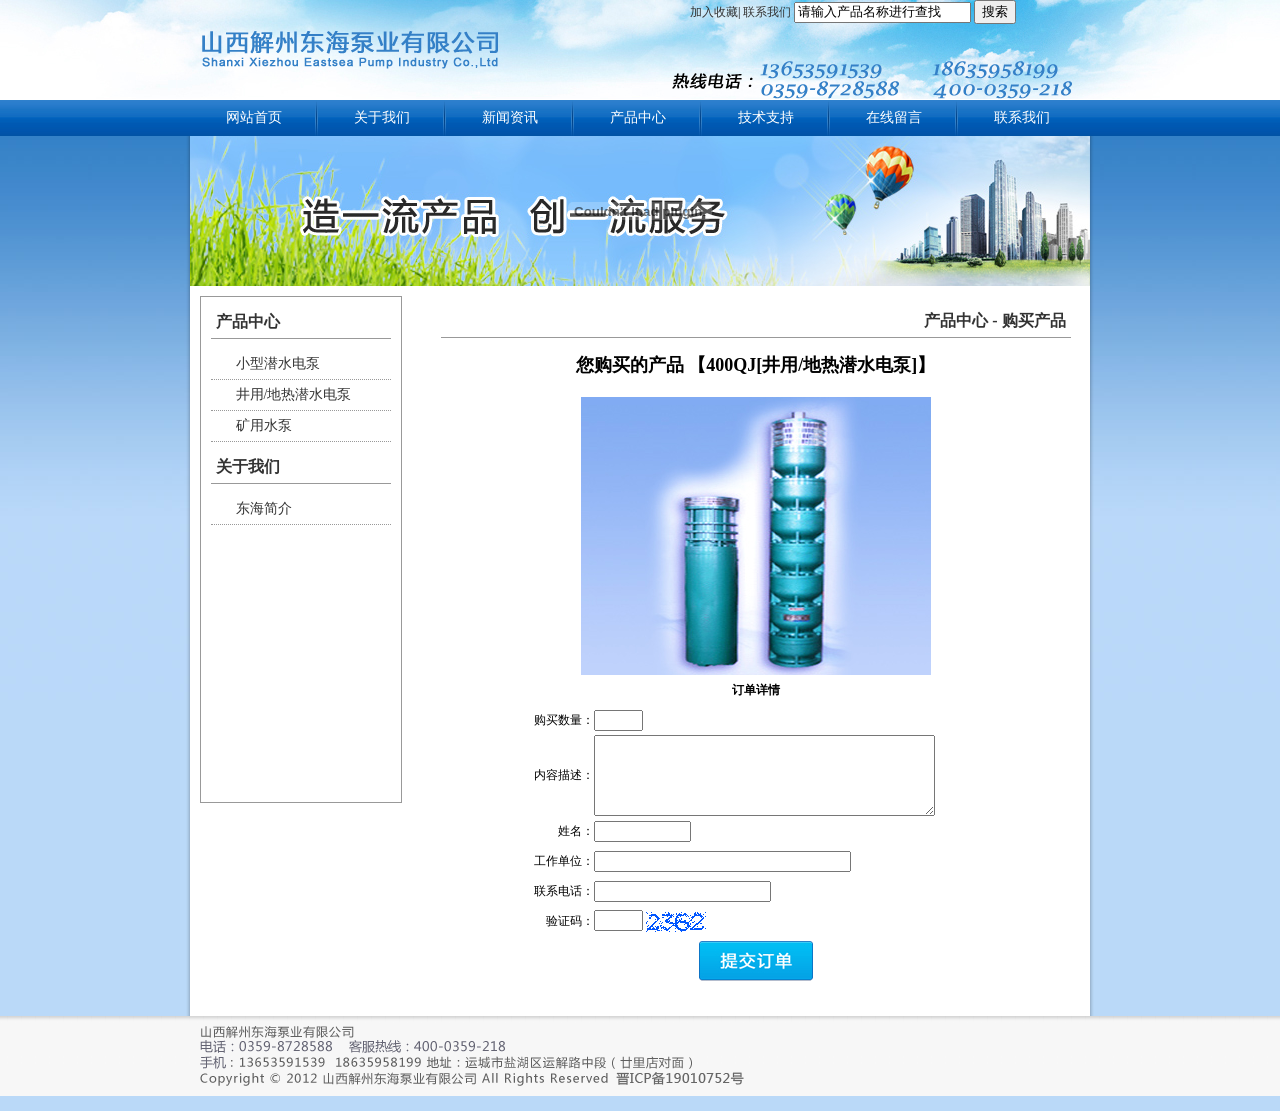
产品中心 (638, 117)
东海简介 (264, 508)
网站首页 (254, 117)
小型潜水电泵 (278, 363)
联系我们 (767, 12)
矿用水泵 (264, 425)
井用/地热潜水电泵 (294, 394)
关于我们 (382, 117)
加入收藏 (714, 12)
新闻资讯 (510, 117)
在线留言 (894, 117)
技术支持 (766, 117)
